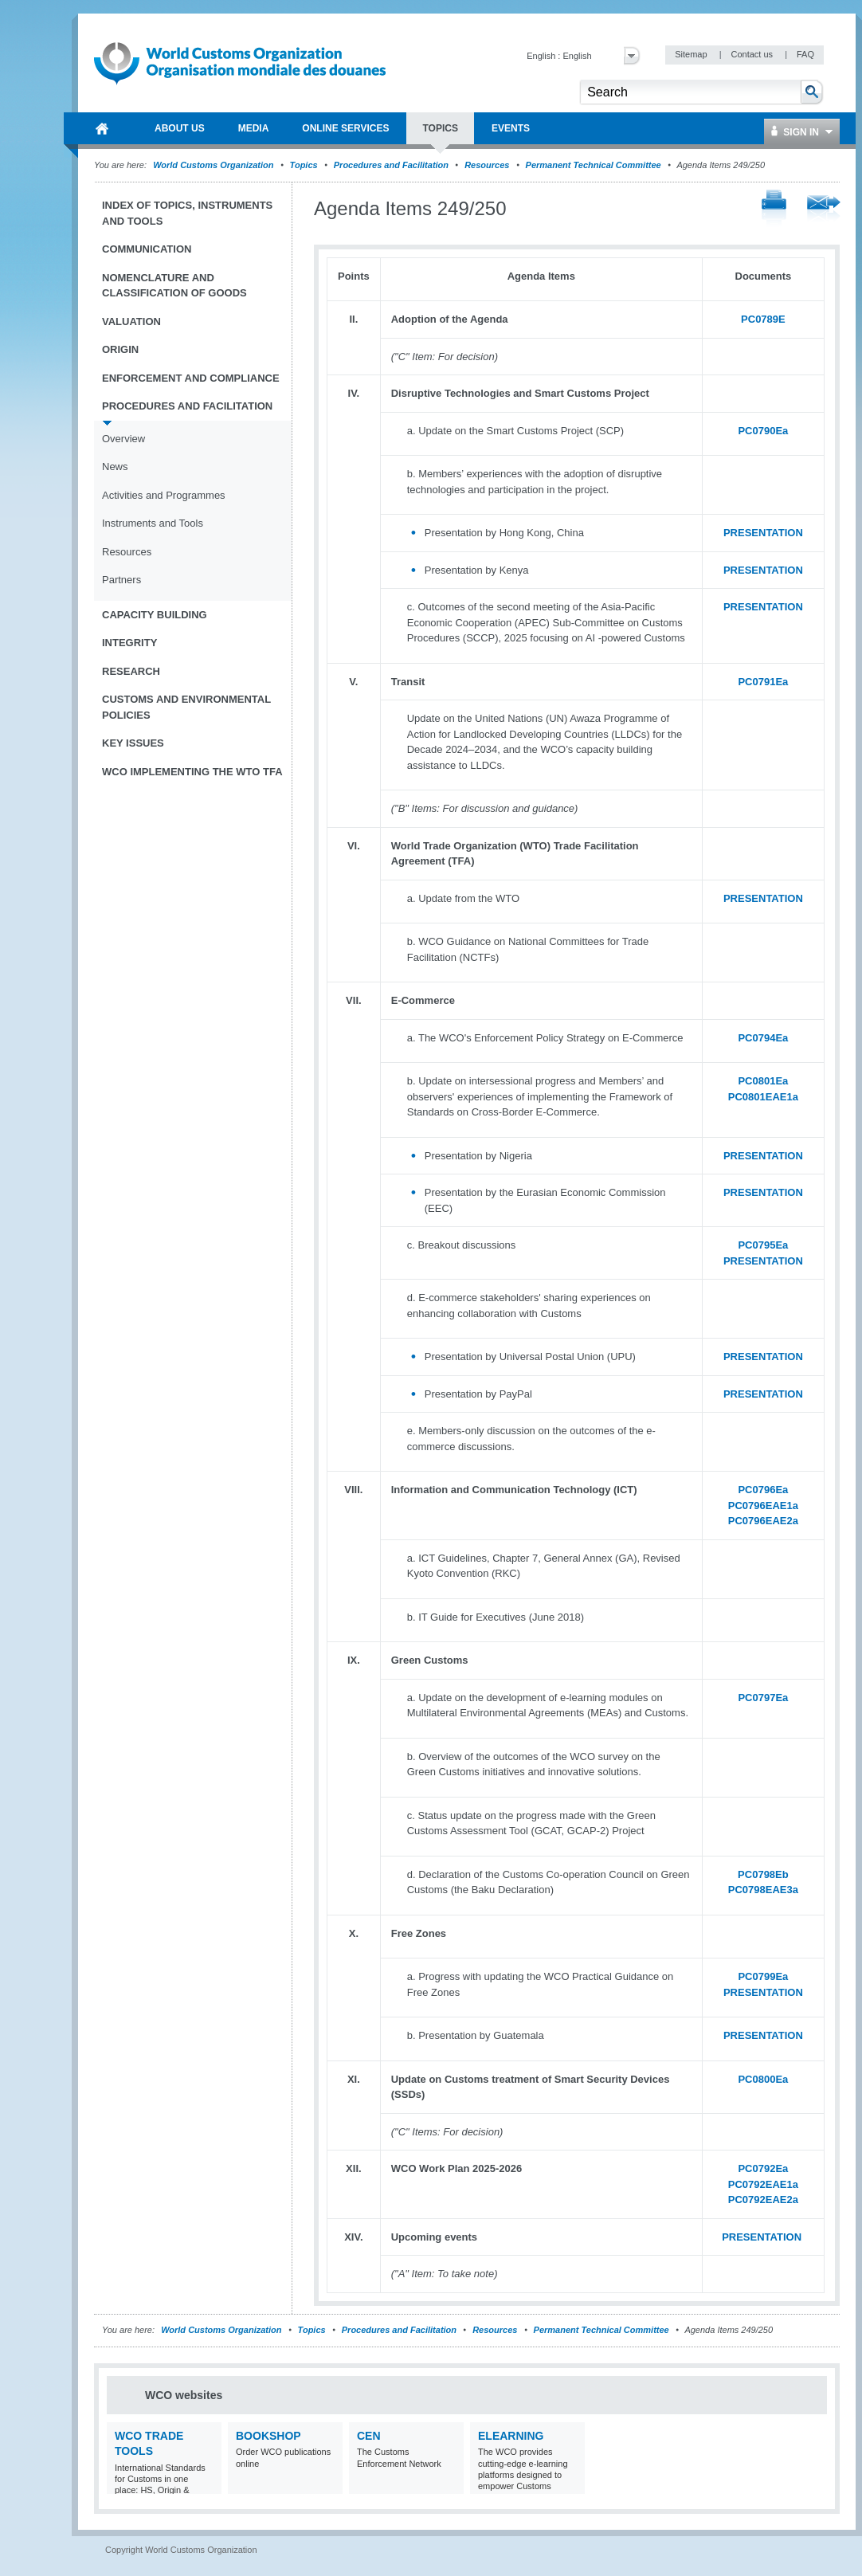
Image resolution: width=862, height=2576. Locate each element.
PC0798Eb (763, 1874)
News (115, 466)
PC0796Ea (763, 1490)
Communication (146, 249)
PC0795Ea (763, 1245)
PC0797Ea (763, 1698)
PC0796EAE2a (763, 1521)
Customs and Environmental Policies (186, 707)
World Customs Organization (214, 165)
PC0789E (763, 319)
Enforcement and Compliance (191, 378)
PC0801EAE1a (763, 1097)
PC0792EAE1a (763, 2184)
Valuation (131, 321)
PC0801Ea (763, 1081)
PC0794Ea (763, 1038)
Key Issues (133, 743)
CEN (369, 2435)
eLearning (510, 2435)
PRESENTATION (763, 533)
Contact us (753, 54)
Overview (123, 439)
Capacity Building (154, 615)
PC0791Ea (763, 682)
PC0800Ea (763, 2079)
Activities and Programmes (163, 495)
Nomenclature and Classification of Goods (174, 286)
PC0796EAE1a (763, 1505)
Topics (304, 165)
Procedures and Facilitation (391, 165)
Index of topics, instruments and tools (187, 213)
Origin (120, 349)
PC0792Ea (763, 2168)
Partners (121, 580)
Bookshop (268, 2435)
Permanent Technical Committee (593, 165)
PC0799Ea (763, 1976)
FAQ (805, 54)
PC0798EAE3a (763, 1890)
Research (131, 671)
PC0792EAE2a (763, 2199)
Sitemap (692, 54)
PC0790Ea (763, 431)
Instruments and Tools (152, 523)
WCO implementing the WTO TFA (192, 772)
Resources (486, 165)
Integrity (129, 643)
